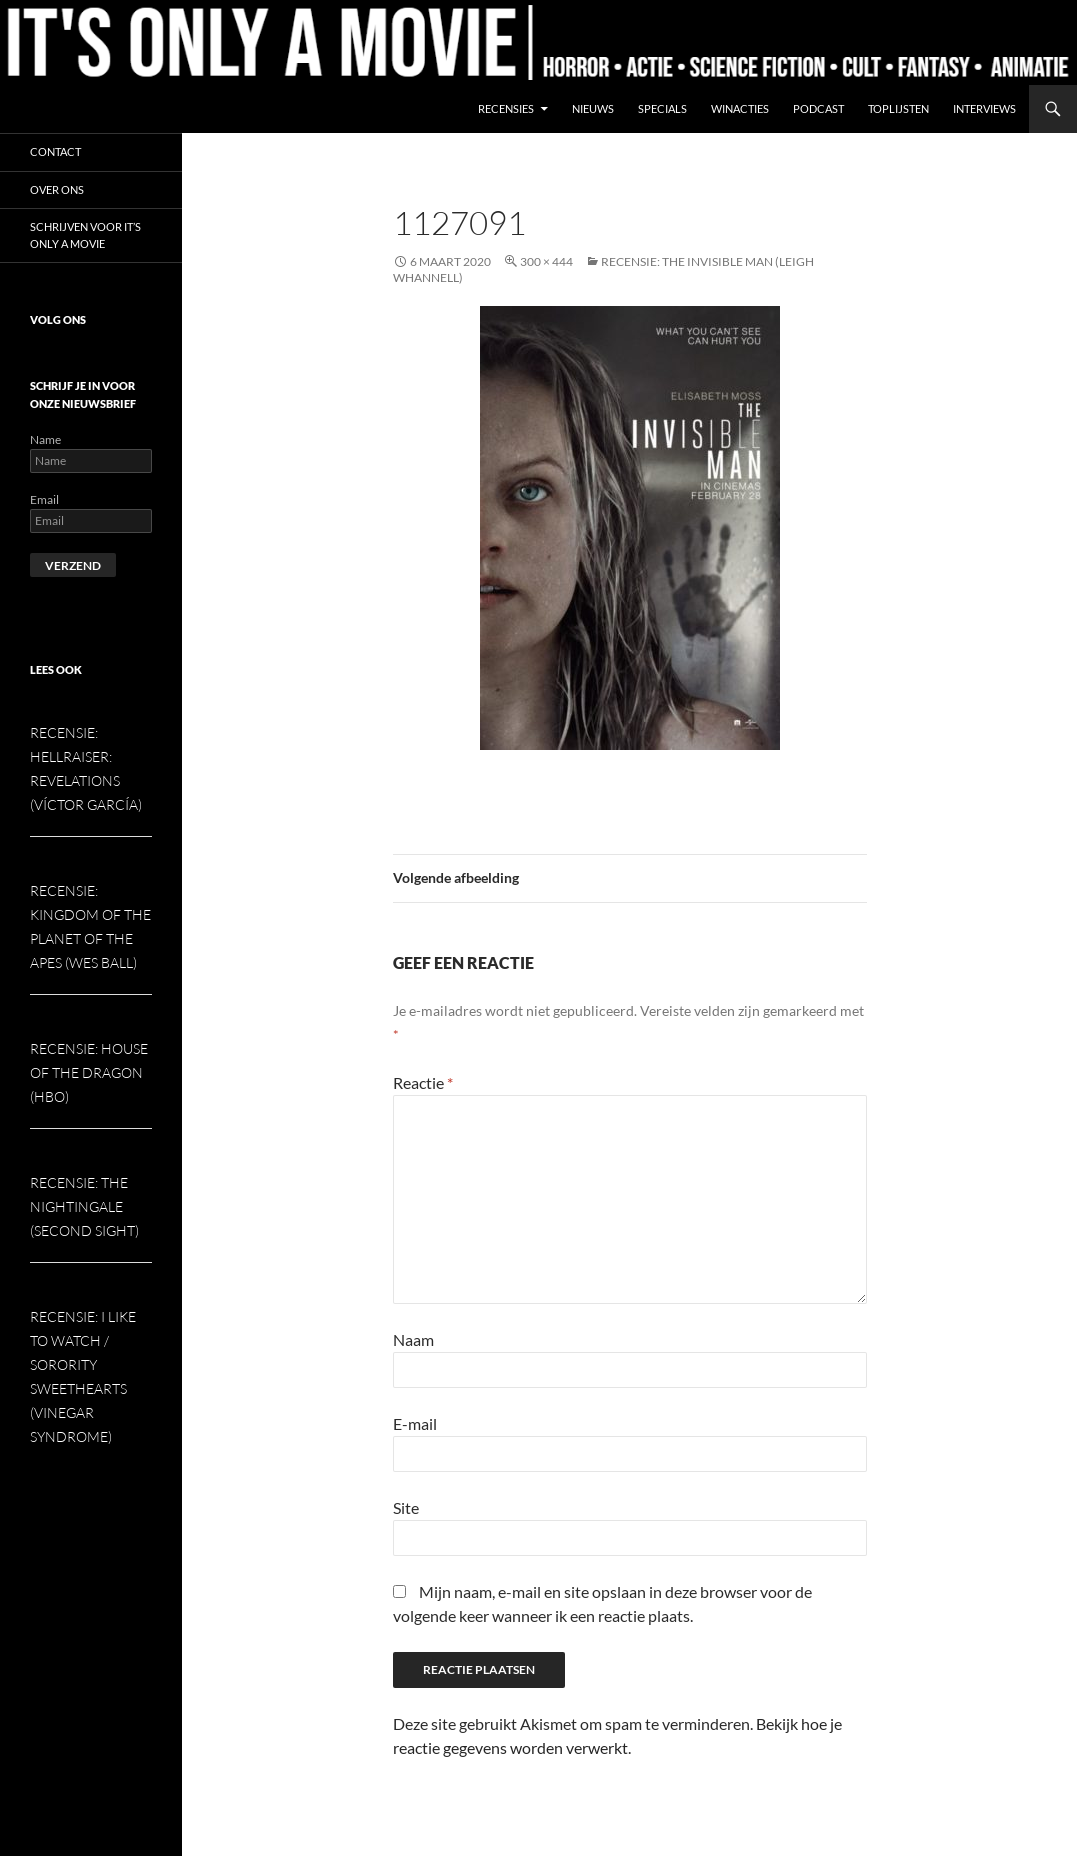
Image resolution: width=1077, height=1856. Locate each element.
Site (406, 1507)
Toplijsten (898, 108)
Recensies (506, 108)
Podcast (818, 108)
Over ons (57, 189)
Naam (413, 1339)
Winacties (740, 108)
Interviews (984, 108)
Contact (55, 151)
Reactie (423, 1082)
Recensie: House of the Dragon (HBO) (89, 1072)
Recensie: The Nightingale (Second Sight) (84, 1206)
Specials (662, 108)
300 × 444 (546, 261)
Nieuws (593, 108)
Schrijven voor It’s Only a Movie (85, 235)
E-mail (415, 1423)
